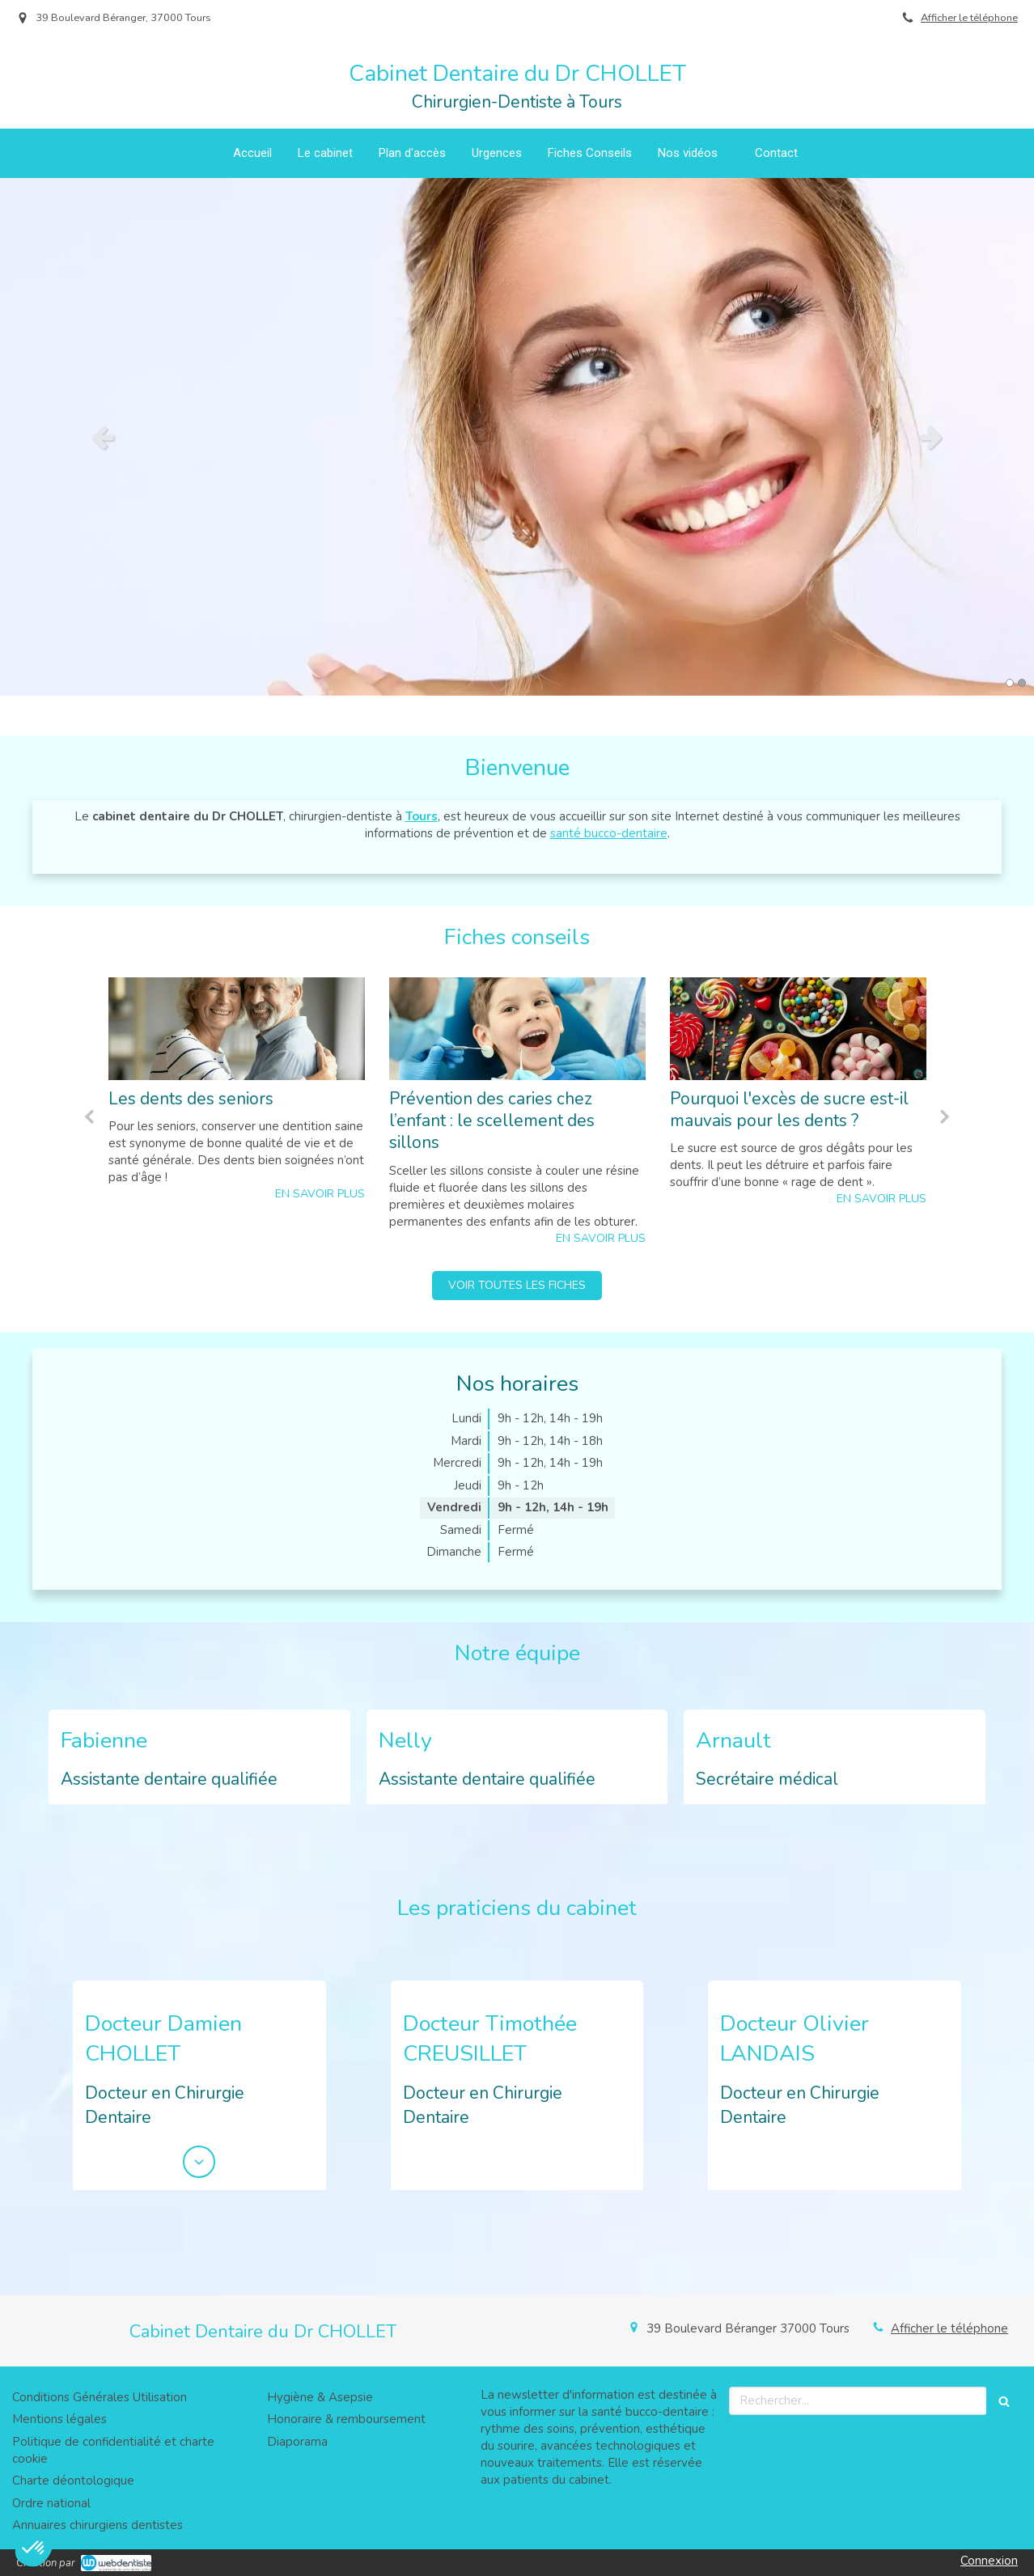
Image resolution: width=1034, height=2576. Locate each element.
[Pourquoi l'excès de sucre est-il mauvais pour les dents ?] (798, 1028)
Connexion (989, 2561)
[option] (517, 437)
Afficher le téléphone (969, 18)
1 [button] (1010, 683)
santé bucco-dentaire (608, 833)
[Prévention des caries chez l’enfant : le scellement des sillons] (517, 1028)
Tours (421, 816)
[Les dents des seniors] (236, 1028)
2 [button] (1022, 683)
